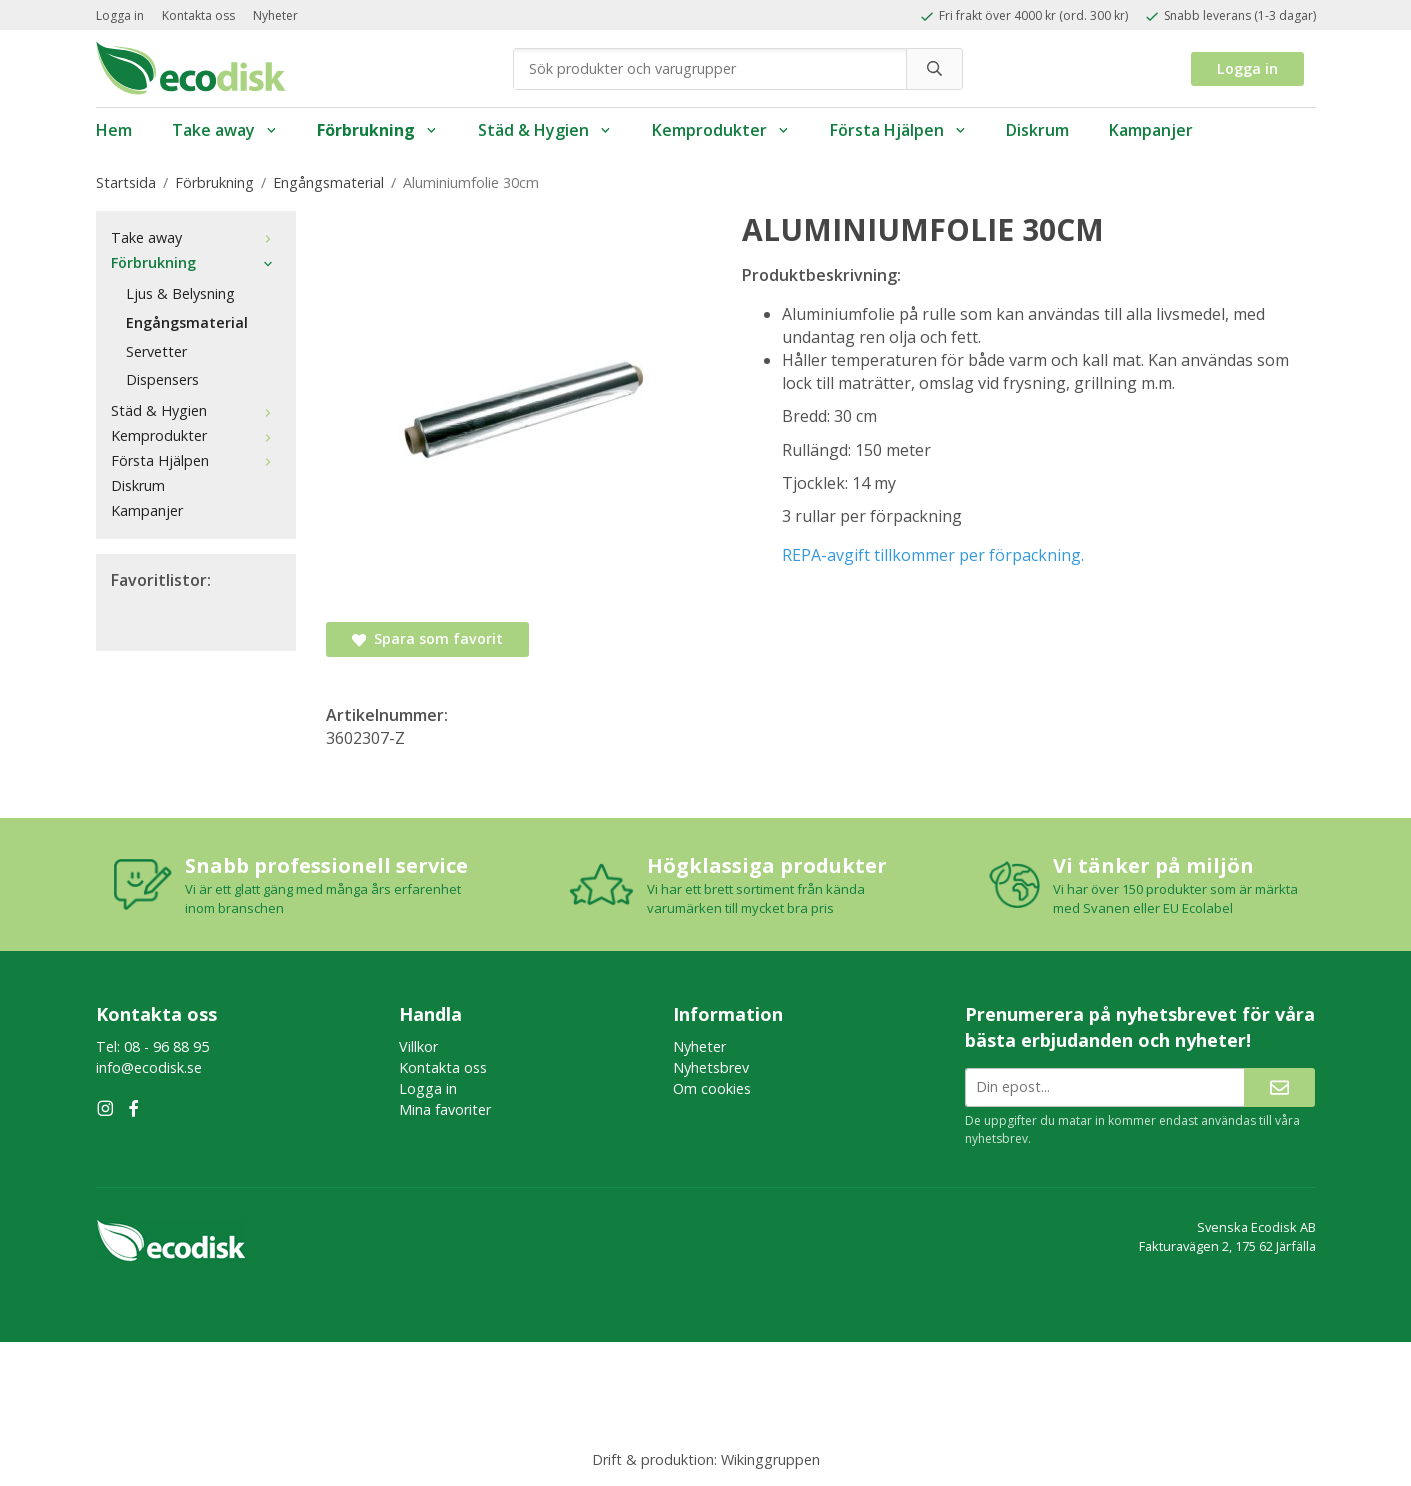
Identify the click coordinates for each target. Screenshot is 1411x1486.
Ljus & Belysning (180, 293)
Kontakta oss (198, 15)
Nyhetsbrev (711, 1067)
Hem (114, 130)
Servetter (156, 351)
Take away (225, 130)
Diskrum (1037, 130)
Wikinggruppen (770, 1459)
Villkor (418, 1046)
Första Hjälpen (898, 130)
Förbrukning (377, 130)
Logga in (120, 15)
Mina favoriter (445, 1109)
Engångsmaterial (187, 322)
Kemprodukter (721, 130)
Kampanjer (1151, 130)
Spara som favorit (427, 638)
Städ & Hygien (545, 130)
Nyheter (275, 15)
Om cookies (712, 1088)
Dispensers (162, 379)
